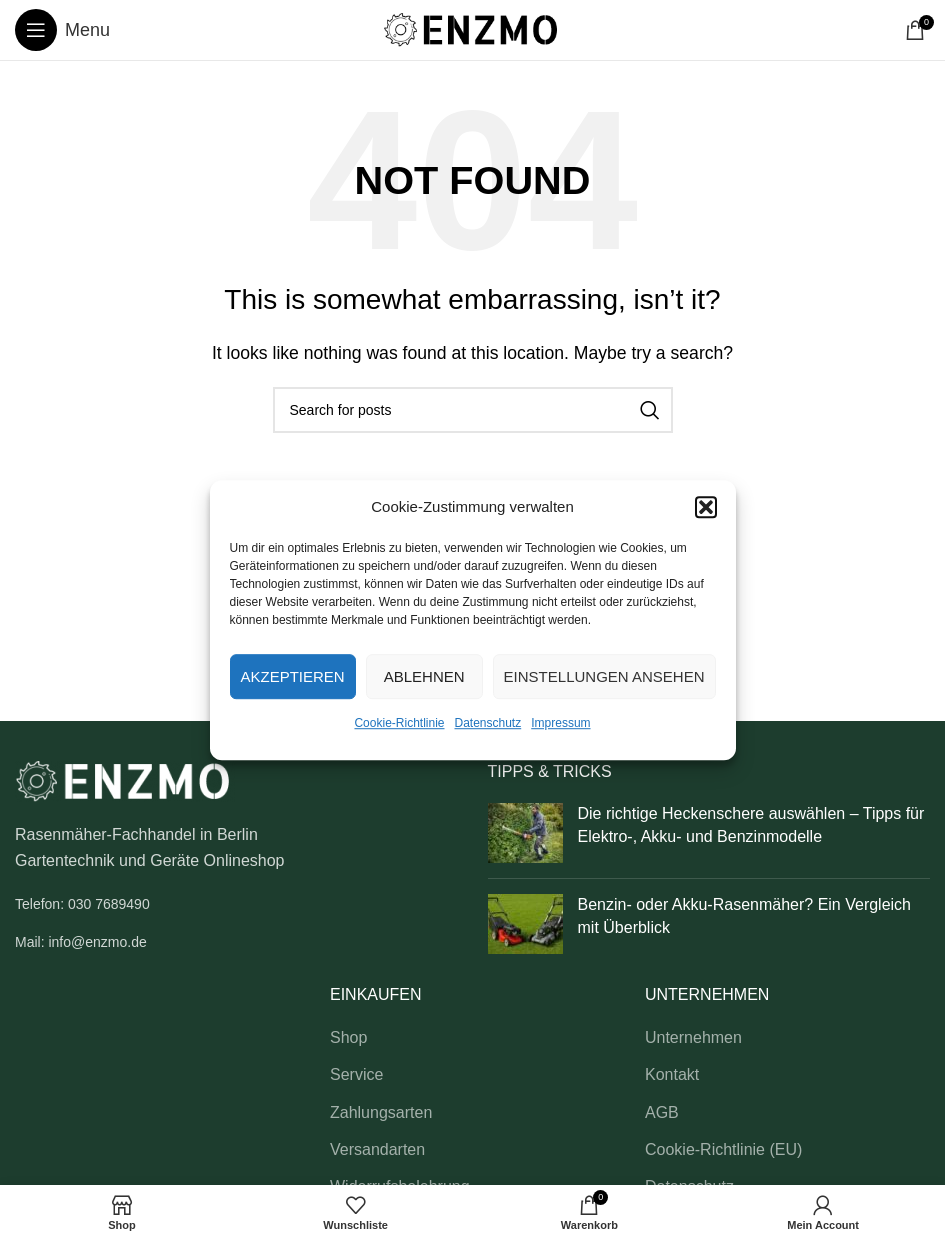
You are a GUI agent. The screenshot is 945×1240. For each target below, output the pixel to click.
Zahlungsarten (381, 1112)
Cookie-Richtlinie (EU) (723, 1149)
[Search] (473, 410)
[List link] (236, 904)
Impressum (560, 723)
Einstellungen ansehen (604, 676)
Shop (348, 1037)
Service (356, 1074)
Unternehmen (693, 1037)
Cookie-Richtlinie (399, 723)
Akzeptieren (293, 676)
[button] (706, 507)
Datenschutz (488, 723)
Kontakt (672, 1074)
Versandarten (377, 1149)
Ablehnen (424, 676)
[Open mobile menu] (62, 30)
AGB (662, 1112)
